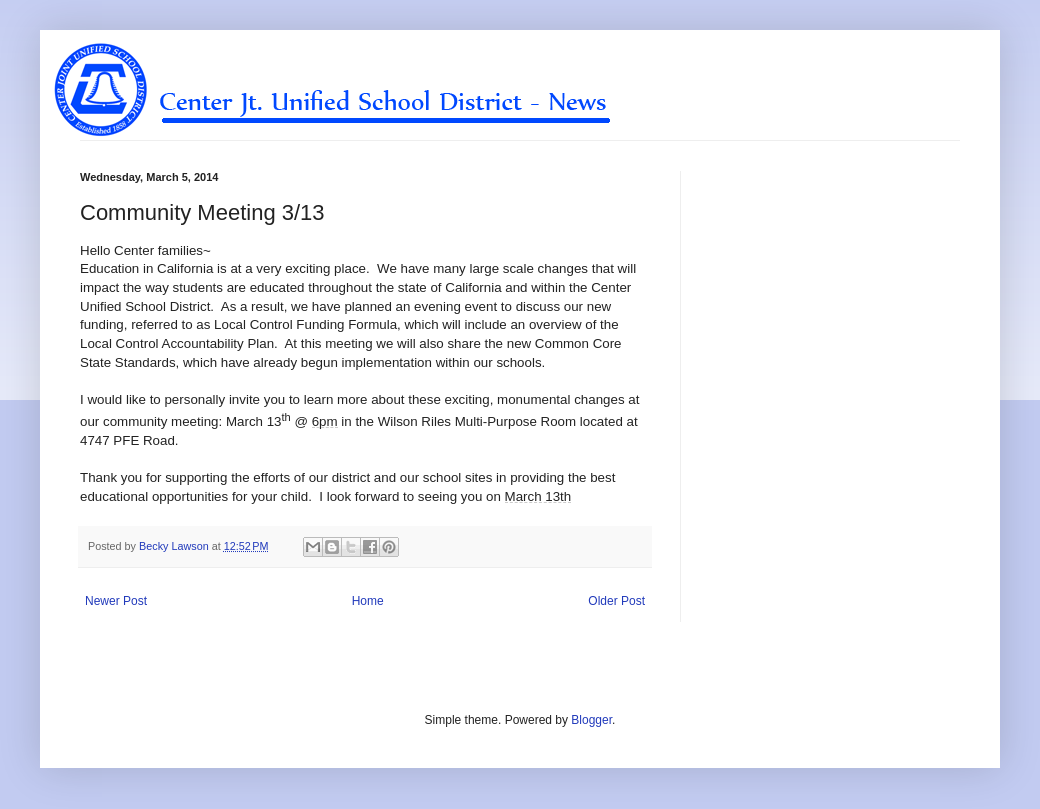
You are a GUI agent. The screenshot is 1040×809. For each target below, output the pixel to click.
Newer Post (116, 601)
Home (368, 601)
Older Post (616, 601)
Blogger (591, 720)
